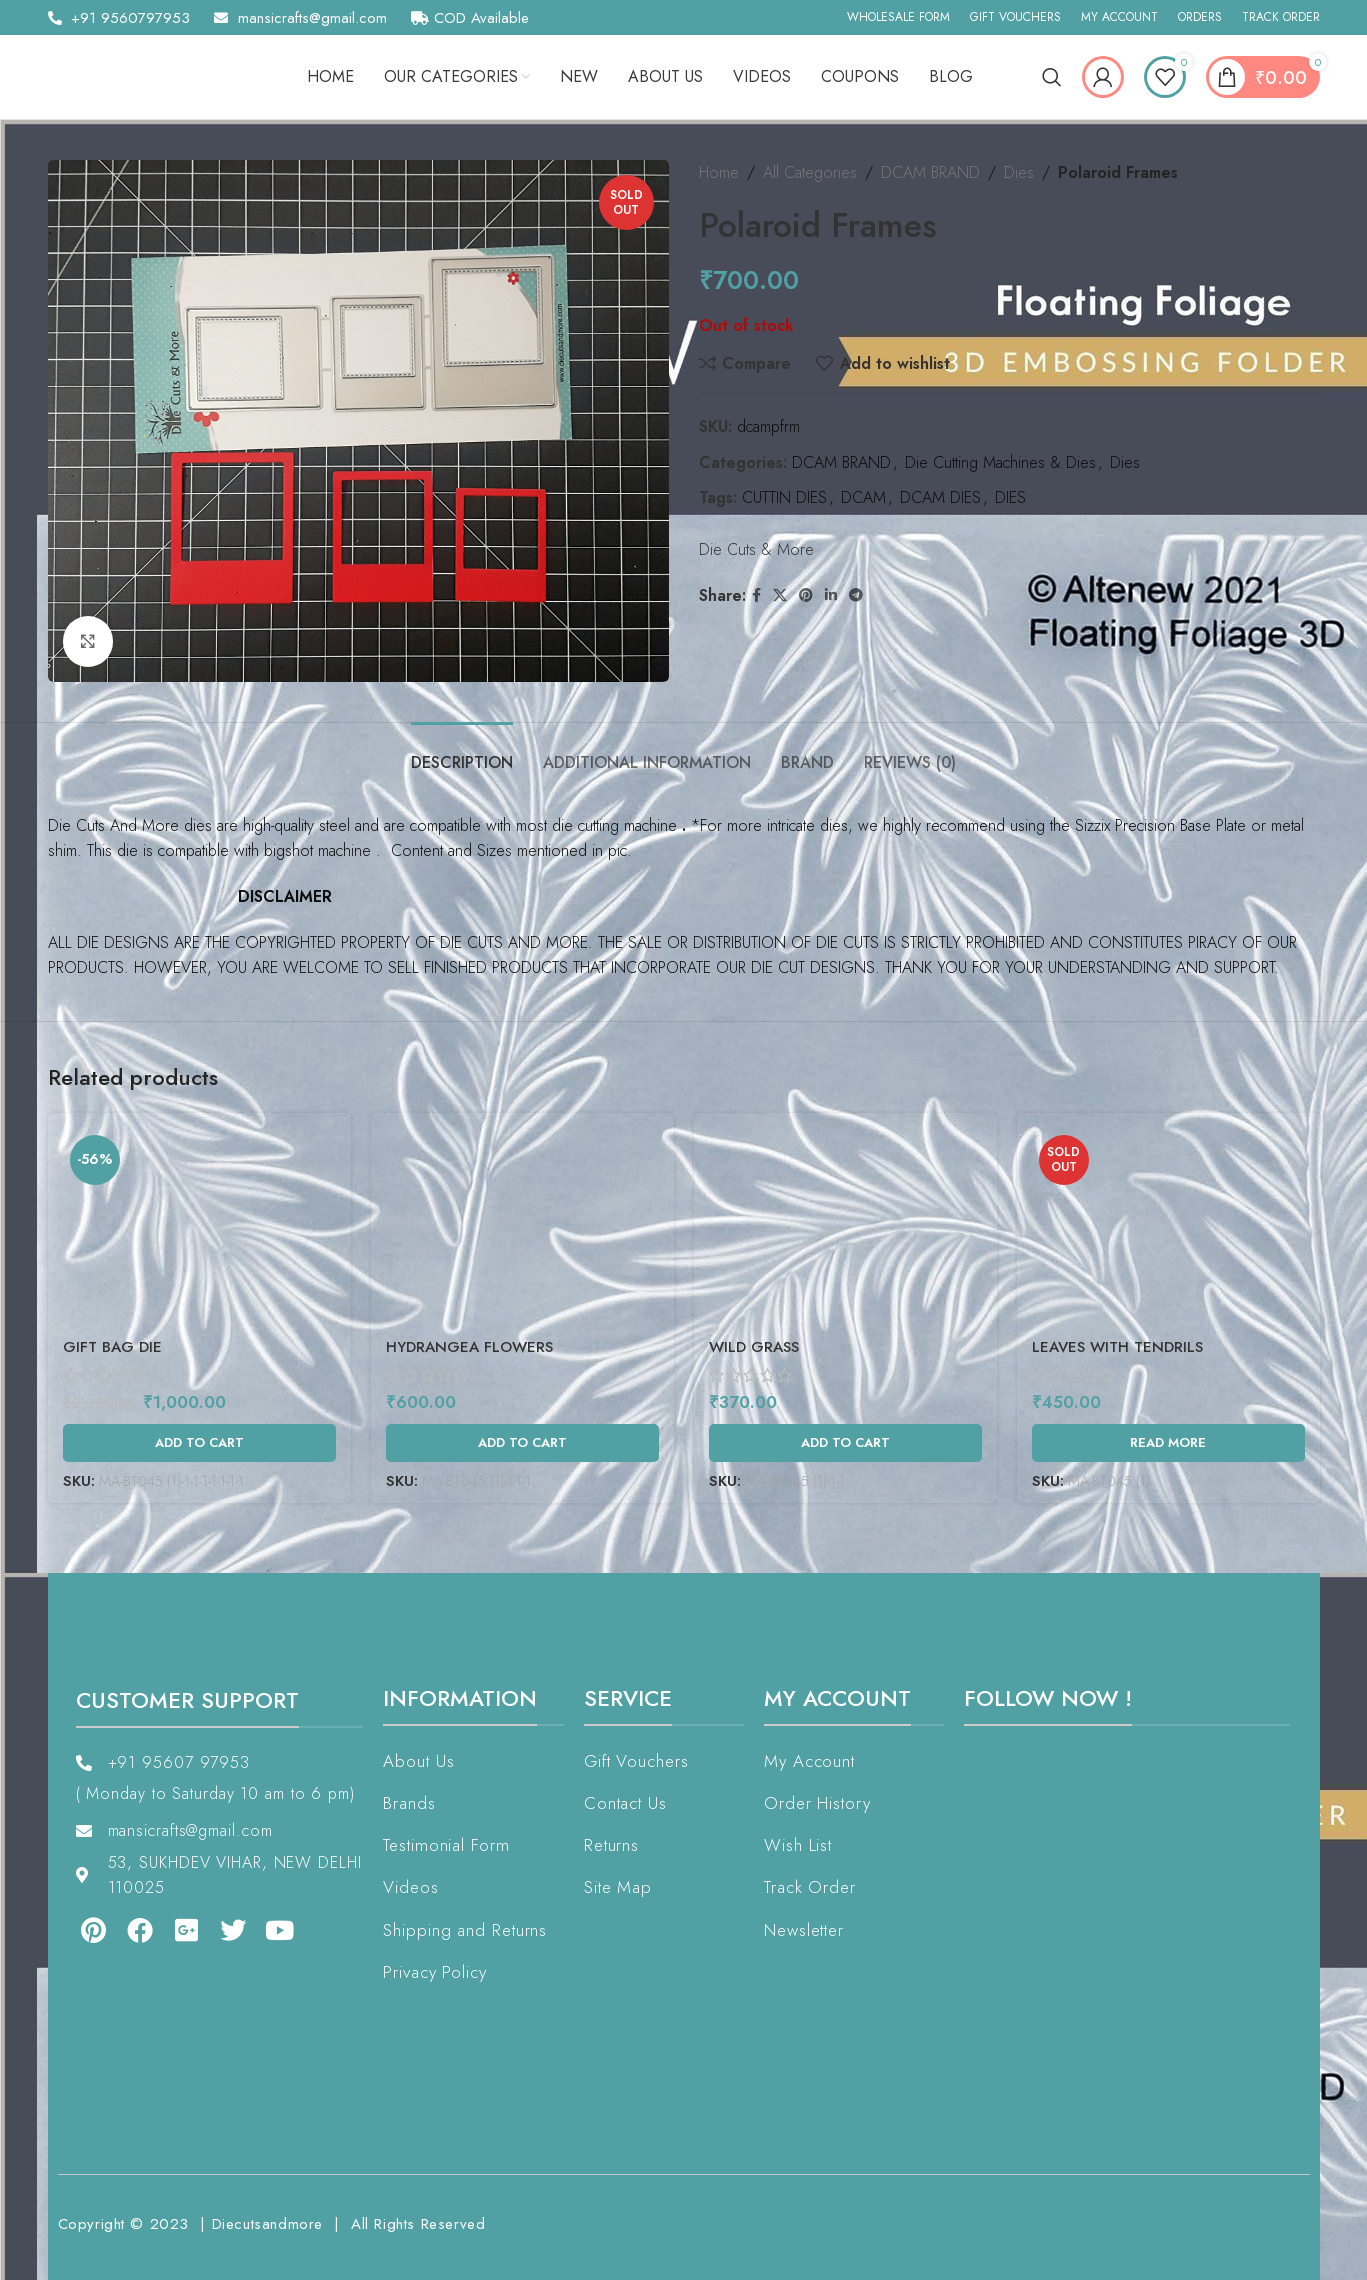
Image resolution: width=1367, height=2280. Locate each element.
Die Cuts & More (756, 549)
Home (719, 172)
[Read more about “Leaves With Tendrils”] (1168, 1443)
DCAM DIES (940, 497)
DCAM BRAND (930, 172)
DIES (1010, 497)
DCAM (863, 497)
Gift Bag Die (112, 1347)
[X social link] (780, 595)
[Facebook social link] (756, 595)
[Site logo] (143, 75)
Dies (1019, 172)
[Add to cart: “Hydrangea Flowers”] (522, 1443)
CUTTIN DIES (784, 497)
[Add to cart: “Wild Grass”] (845, 1443)
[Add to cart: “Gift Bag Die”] (199, 1443)
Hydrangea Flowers (469, 1347)
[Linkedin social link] (831, 595)
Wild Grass (754, 1347)
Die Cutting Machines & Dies (1000, 462)
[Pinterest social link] (806, 595)
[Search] (1052, 77)
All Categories (810, 172)
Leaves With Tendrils (1117, 1347)
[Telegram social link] (856, 595)
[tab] (462, 752)
